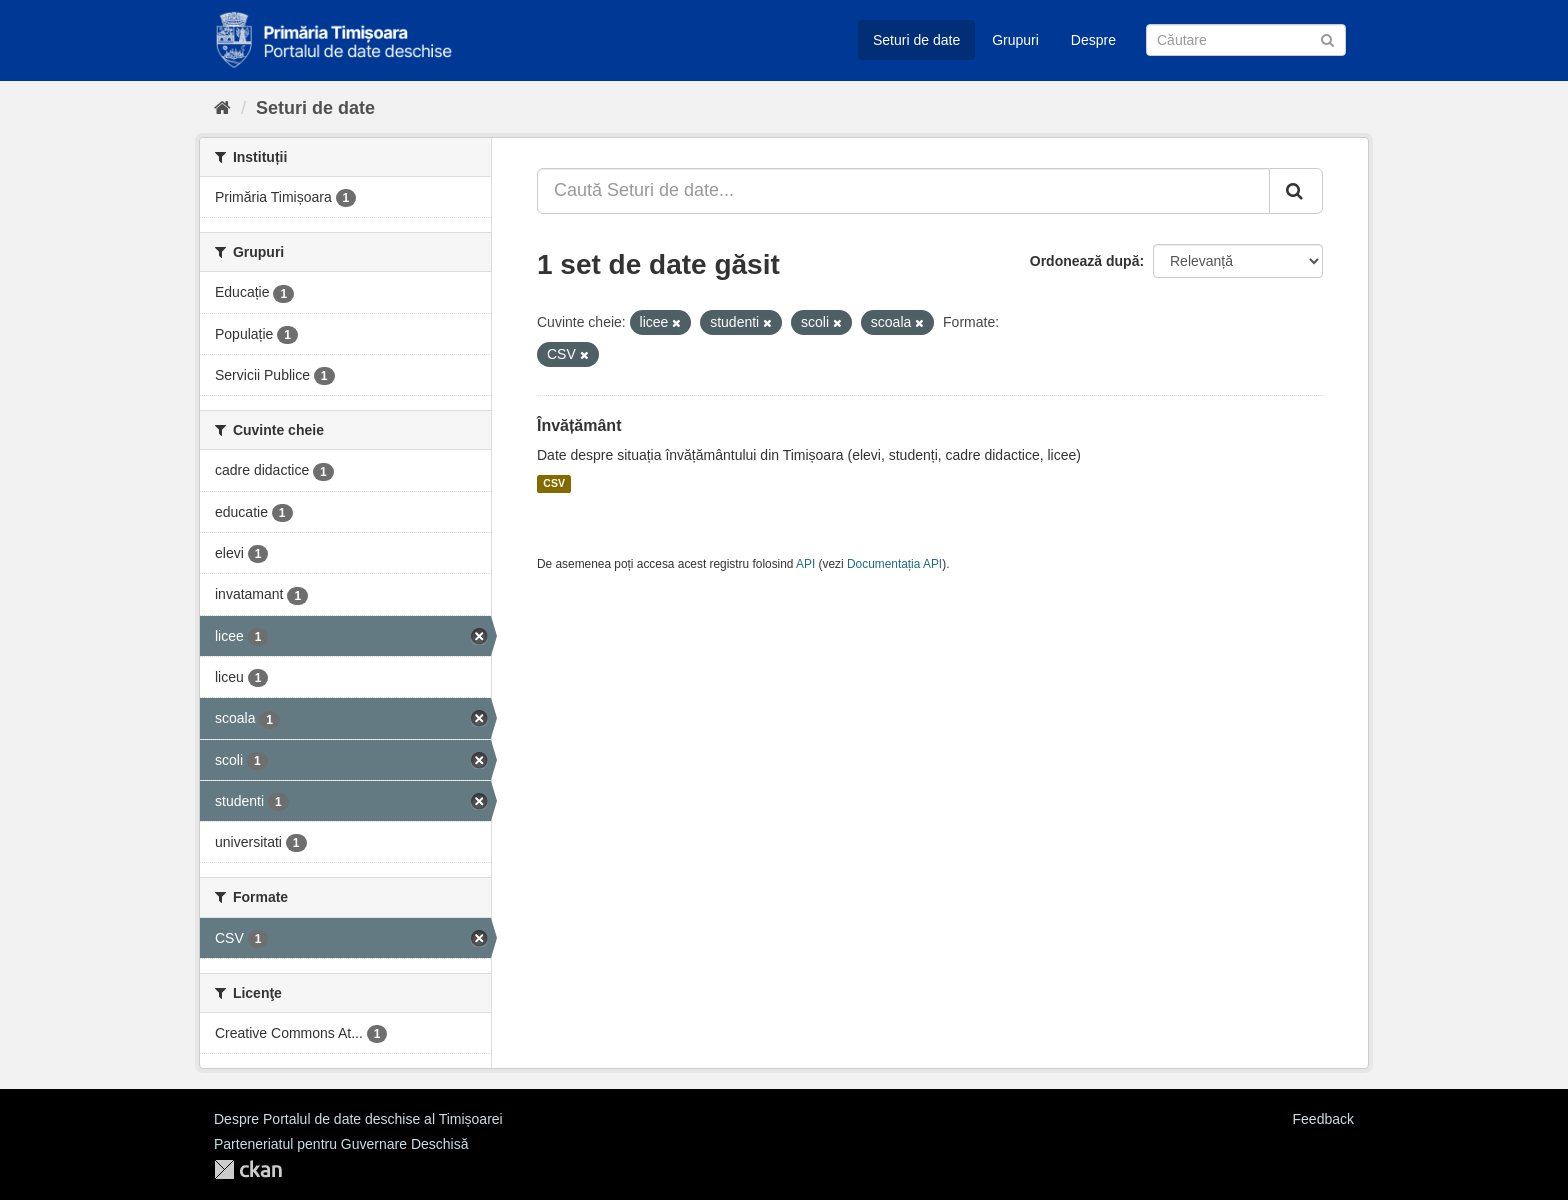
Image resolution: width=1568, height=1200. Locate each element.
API (805, 564)
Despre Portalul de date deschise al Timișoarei (358, 1119)
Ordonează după (1085, 261)
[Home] (222, 108)
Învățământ (579, 425)
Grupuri (1015, 40)
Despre (1093, 40)
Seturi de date (916, 40)
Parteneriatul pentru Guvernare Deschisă (341, 1144)
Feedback (1323, 1119)
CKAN (248, 1169)
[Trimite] (1327, 38)
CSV (554, 484)
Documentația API (894, 564)
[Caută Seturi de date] (1246, 40)
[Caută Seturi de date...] (903, 191)
